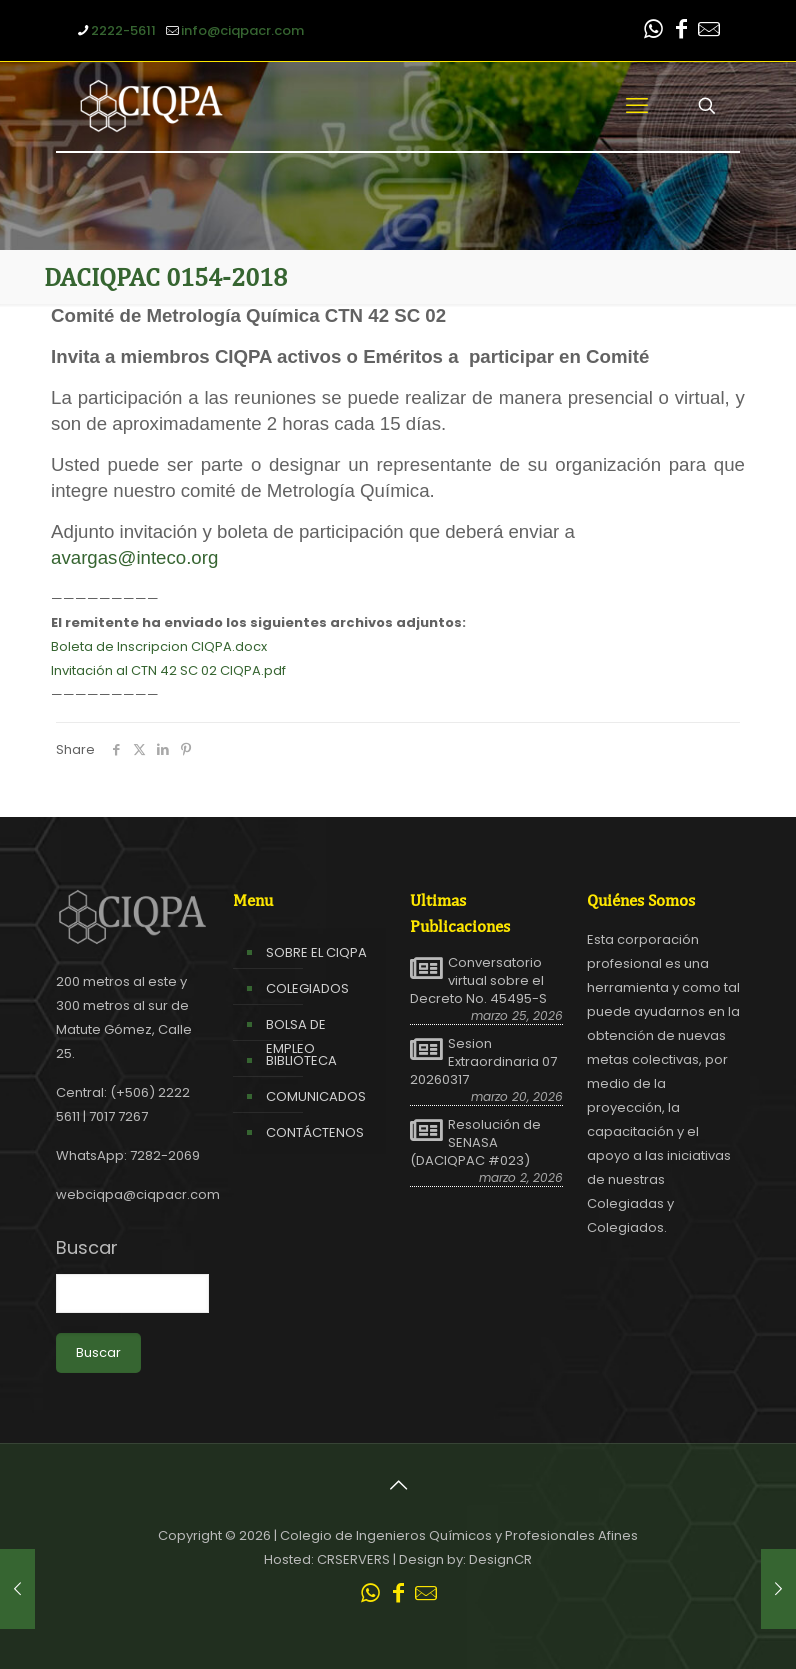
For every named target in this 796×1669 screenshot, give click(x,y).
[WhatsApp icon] (653, 31)
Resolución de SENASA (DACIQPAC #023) (475, 1143)
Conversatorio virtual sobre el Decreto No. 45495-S (478, 981)
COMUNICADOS (316, 1096)
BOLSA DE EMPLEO (296, 1036)
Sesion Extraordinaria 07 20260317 (483, 1062)
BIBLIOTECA (301, 1060)
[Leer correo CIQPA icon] (709, 31)
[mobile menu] (637, 106)
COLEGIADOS (307, 988)
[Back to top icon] (398, 1485)
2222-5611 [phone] (123, 30)
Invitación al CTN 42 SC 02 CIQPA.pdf (168, 670)
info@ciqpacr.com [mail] (242, 30)
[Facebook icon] (681, 31)
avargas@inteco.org (134, 557)
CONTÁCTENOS (315, 1132)
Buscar (87, 1248)
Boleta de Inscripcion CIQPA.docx (159, 646)
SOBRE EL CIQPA (316, 952)
